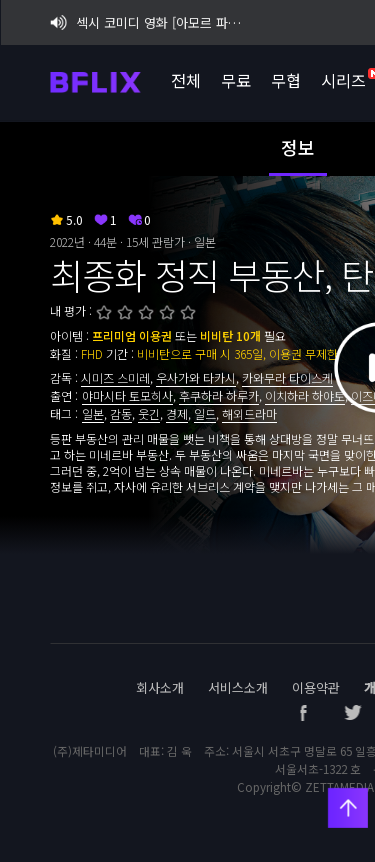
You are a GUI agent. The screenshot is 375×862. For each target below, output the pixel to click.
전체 (185, 80)
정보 (298, 147)
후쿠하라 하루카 (219, 395)
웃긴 (149, 413)
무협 (285, 80)
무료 (235, 80)
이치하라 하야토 (305, 395)
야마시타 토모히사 (127, 395)
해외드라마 (249, 413)
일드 (205, 413)
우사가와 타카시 (196, 377)
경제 (177, 413)
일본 (93, 413)
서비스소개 (238, 687)
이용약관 (316, 687)
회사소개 (160, 687)
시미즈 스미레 (115, 377)
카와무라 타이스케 (287, 377)
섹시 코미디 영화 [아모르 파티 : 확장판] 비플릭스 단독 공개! (149, 22)
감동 (121, 413)
